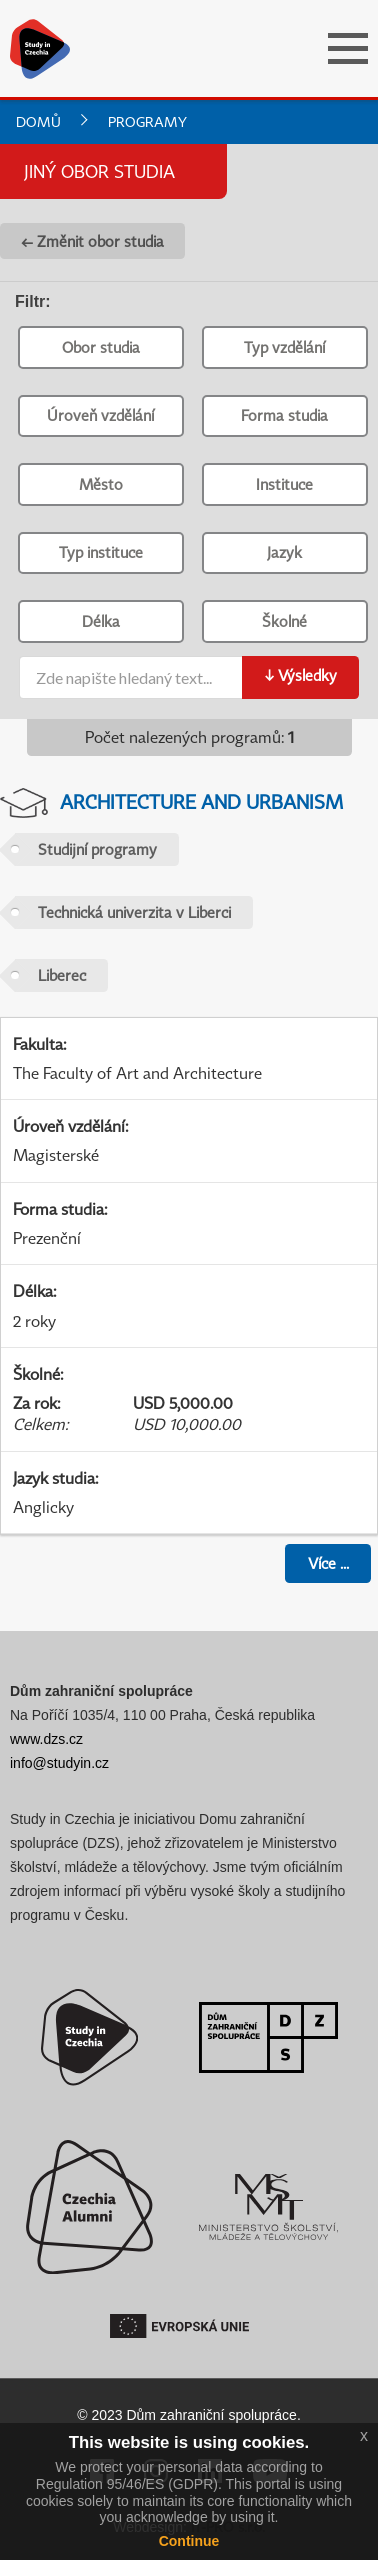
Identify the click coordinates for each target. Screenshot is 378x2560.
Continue (189, 2541)
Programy (147, 121)
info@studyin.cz (59, 1763)
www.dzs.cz (46, 1739)
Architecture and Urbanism (201, 801)
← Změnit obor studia (92, 241)
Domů (38, 121)
